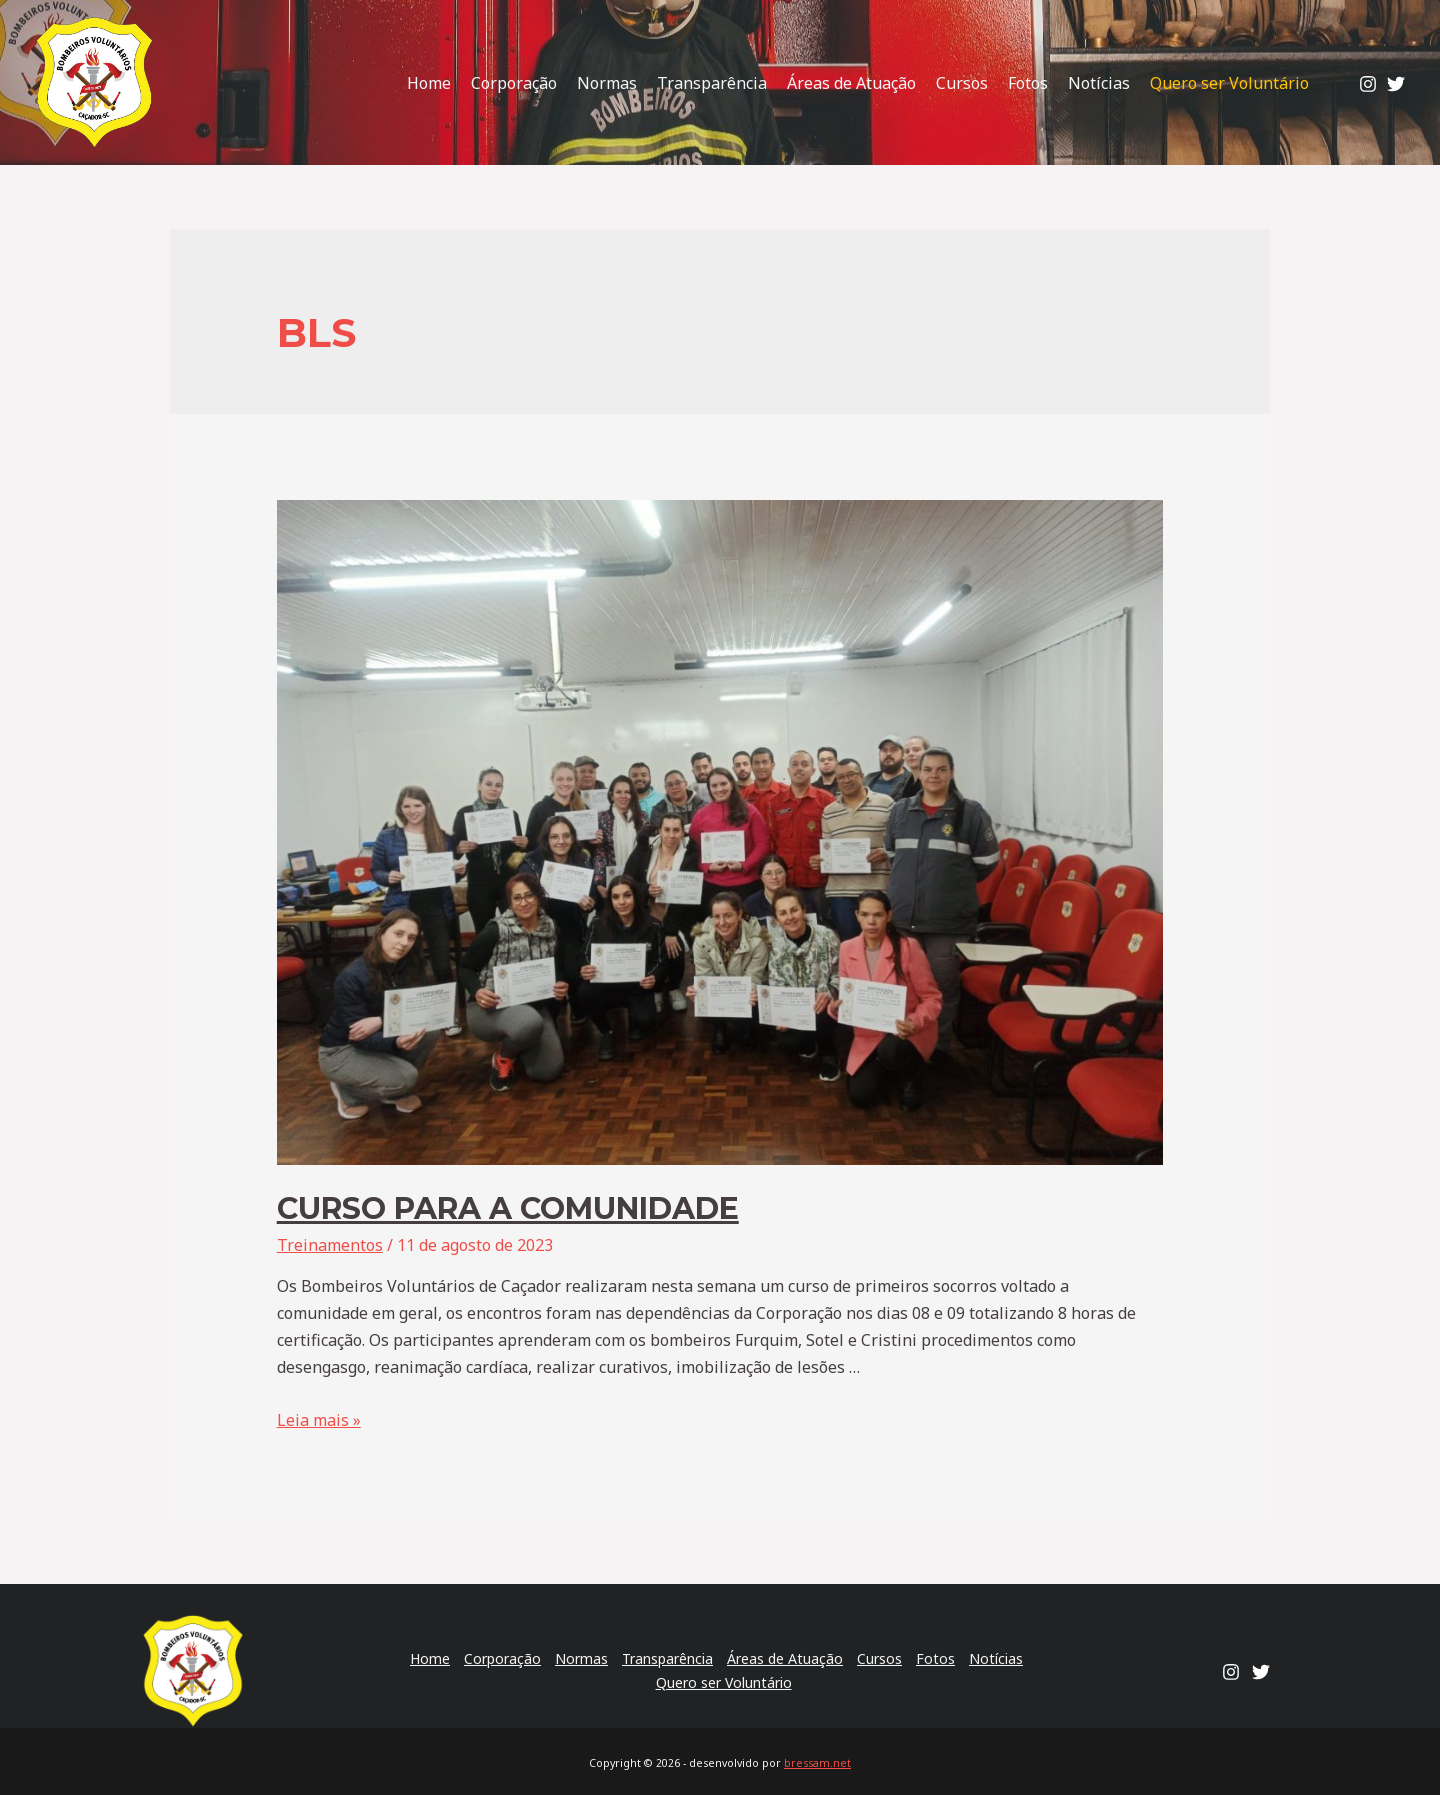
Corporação (514, 83)
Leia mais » (319, 1420)
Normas (607, 83)
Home (429, 83)
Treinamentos (330, 1245)
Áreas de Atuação (851, 83)
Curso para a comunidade (508, 1208)
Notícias (1099, 83)
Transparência (712, 83)
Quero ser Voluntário (1229, 83)
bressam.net (817, 1763)
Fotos (1028, 83)
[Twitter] (1396, 84)
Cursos (962, 83)
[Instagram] (1368, 84)
